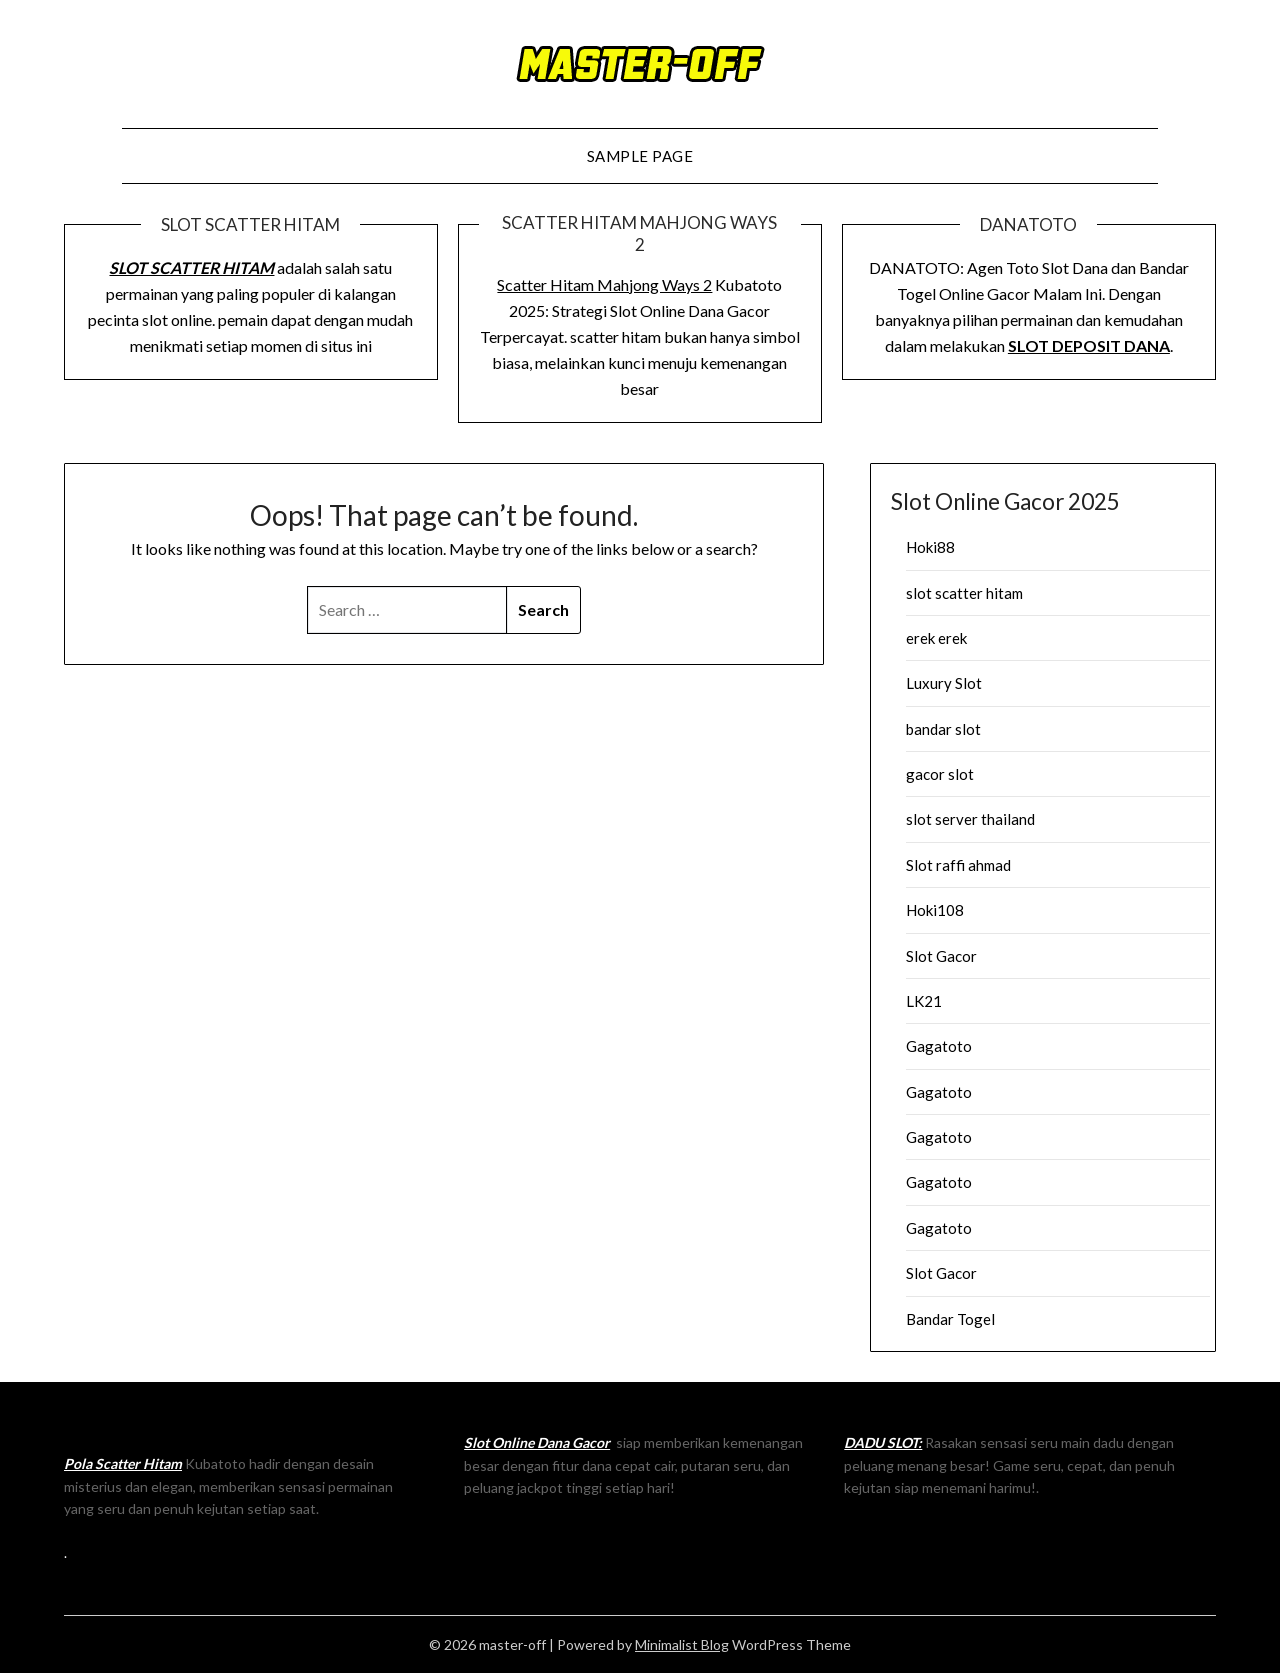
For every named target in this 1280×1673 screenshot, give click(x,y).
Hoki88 (930, 547)
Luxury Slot (944, 683)
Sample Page (640, 156)
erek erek (936, 638)
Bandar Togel (950, 1319)
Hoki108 (935, 910)
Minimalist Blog (682, 1644)
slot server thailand (970, 819)
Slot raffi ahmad (958, 865)
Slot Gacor (941, 956)
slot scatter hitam (964, 593)
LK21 (924, 1001)
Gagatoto (939, 1046)
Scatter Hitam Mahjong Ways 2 (604, 284)
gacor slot (940, 774)
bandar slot (943, 729)
